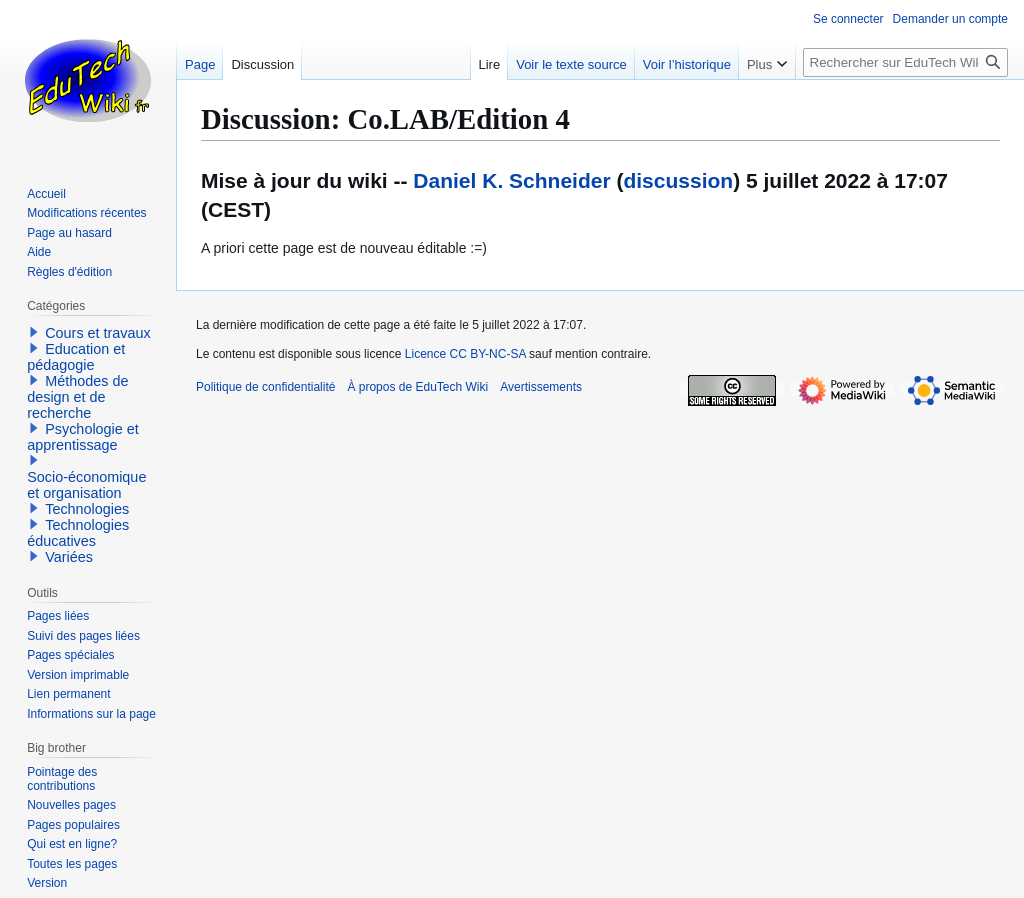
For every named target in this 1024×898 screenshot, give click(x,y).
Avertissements (541, 387)
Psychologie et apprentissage (83, 437)
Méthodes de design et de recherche (77, 397)
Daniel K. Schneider (511, 180)
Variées (69, 557)
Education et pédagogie (76, 357)
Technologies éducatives (78, 533)
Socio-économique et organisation (86, 485)
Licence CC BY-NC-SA (465, 354)
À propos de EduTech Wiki (417, 387)
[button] (34, 332)
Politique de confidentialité (265, 387)
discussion (678, 180)
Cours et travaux (98, 333)
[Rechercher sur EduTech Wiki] (905, 62)
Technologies (87, 509)
